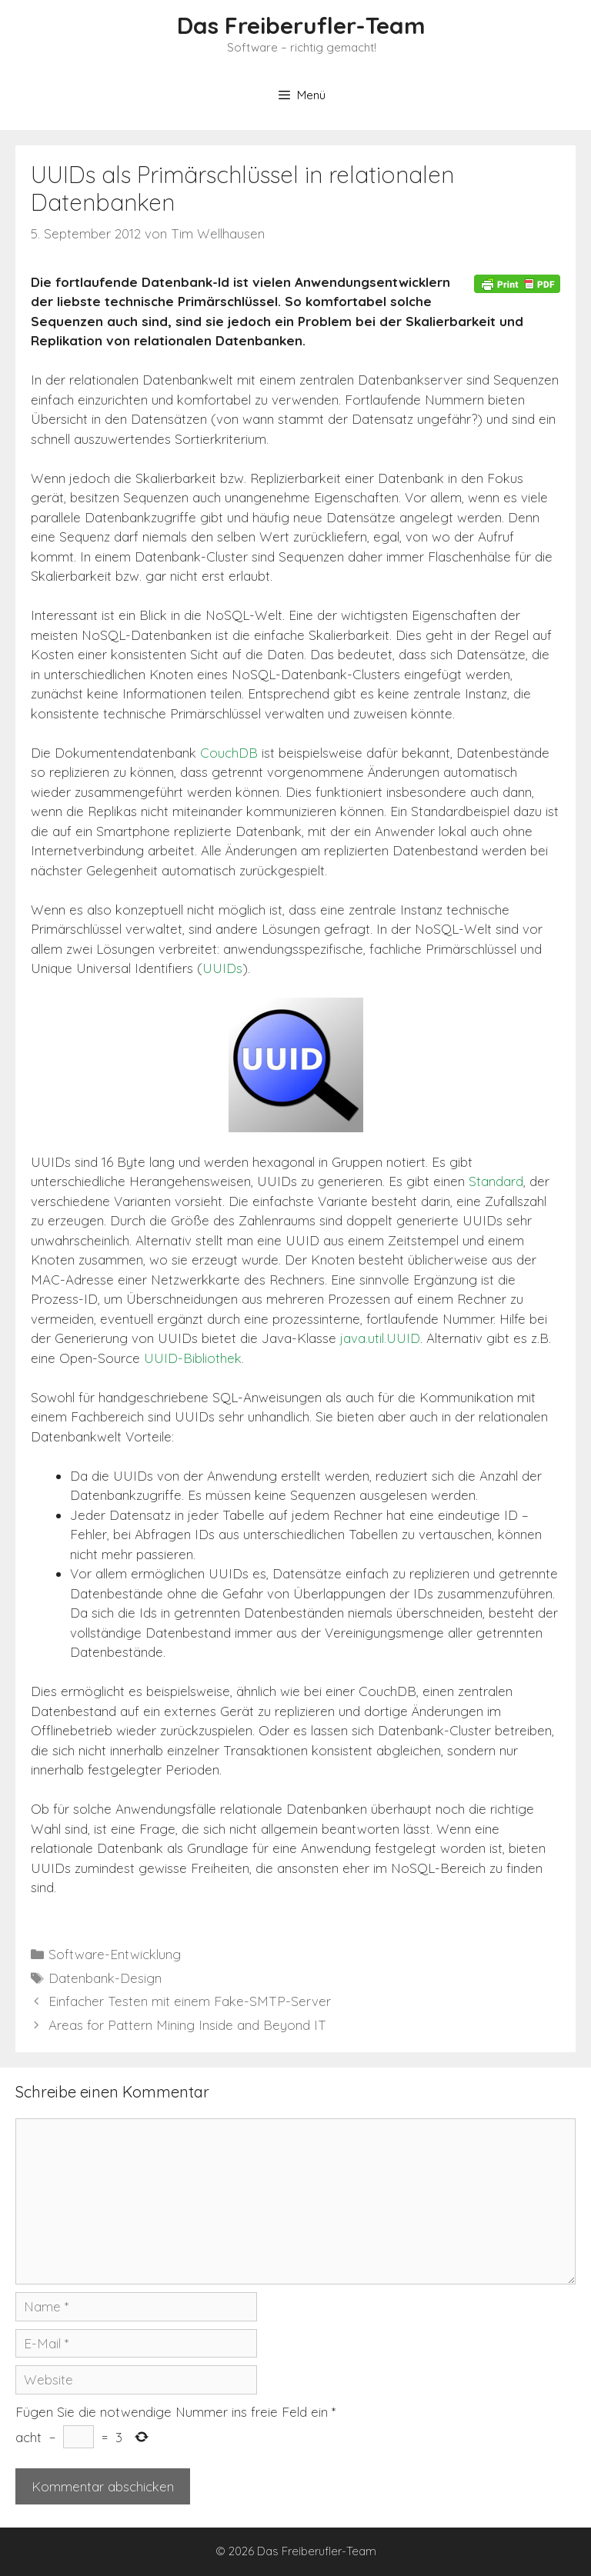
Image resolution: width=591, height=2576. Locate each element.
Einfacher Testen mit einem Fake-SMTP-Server (189, 2001)
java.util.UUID (380, 1338)
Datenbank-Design (105, 1978)
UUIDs (222, 968)
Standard (496, 1181)
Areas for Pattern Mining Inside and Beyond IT (187, 2025)
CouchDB (229, 753)
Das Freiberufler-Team (301, 25)
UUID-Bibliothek (193, 1358)
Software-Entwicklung (114, 1954)
